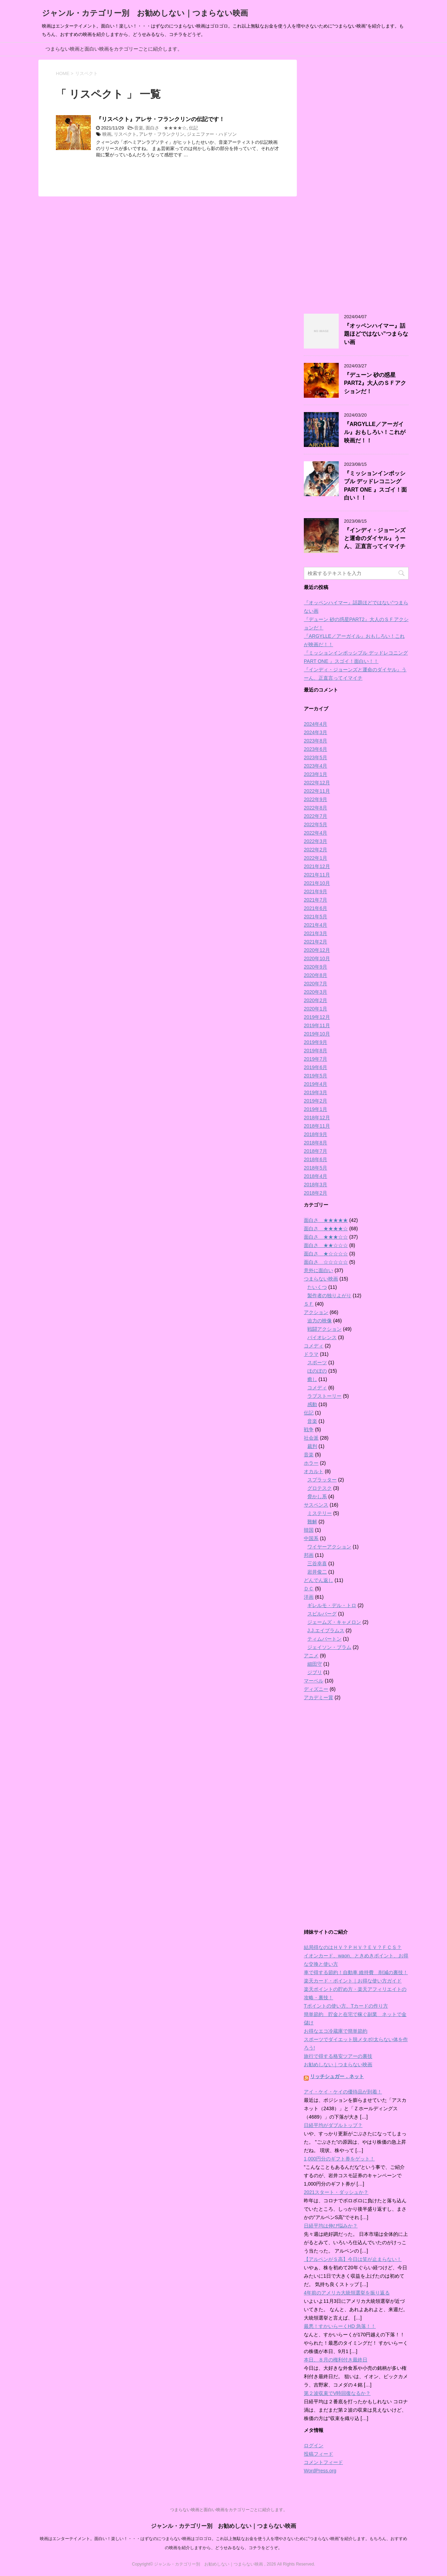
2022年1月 (315, 858)
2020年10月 (317, 958)
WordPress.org (320, 2470)
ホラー (311, 1463)
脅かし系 (317, 1496)
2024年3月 (315, 732)
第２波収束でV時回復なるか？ (337, 2393)
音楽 (138, 127)
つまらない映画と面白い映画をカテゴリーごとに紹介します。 (113, 49)
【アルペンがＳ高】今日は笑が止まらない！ (353, 2259)
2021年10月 (317, 883)
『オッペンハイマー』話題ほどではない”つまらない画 (376, 334)
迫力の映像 (319, 1320)
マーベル (313, 1680)
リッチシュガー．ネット (337, 2076)
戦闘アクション (324, 1329)
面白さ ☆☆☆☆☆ (326, 1262)
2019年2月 (315, 1101)
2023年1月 (315, 774)
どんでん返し (318, 1580)
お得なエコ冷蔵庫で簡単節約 (335, 2031)
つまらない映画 (321, 1279)
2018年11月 (317, 1126)
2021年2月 (315, 941)
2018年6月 (315, 1159)
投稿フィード (318, 2454)
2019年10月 (317, 1034)
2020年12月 (317, 950)
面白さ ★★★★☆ (166, 127)
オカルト (313, 1471)
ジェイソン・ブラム (329, 1647)
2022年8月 (315, 808)
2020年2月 (315, 1000)
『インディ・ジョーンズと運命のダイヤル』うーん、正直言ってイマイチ (374, 538)
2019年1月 (315, 1109)
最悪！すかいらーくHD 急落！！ (340, 2326)
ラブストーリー (324, 1396)
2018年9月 (315, 1134)
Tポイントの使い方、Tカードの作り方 (346, 2006)
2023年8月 (315, 741)
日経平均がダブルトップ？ (333, 2125)
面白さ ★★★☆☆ (326, 1237)
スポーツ (317, 1362)
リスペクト (125, 134)
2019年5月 (315, 1075)
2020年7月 (315, 983)
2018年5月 (315, 1168)
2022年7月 (315, 816)
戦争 (309, 1429)
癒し (312, 1379)
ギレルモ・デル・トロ (331, 1605)
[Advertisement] (356, 182)
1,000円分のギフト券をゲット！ (339, 2158)
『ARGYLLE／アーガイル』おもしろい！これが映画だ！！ (374, 432)
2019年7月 (315, 1059)
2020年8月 (315, 975)
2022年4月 (315, 833)
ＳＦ (309, 1304)
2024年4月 (315, 724)
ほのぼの (317, 1371)
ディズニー (316, 1689)
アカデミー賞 (318, 1697)
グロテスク (319, 1488)
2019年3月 (315, 1092)
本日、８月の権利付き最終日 (335, 2359)
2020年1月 (315, 1008)
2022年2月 (315, 849)
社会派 (311, 1438)
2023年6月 (315, 749)
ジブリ (314, 1672)
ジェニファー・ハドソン (212, 134)
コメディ (313, 1346)
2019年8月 (315, 1050)
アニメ (311, 1655)
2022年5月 (315, 824)
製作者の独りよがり (329, 1295)
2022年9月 (315, 799)
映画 (106, 134)
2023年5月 (315, 757)
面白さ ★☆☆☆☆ (326, 1253)
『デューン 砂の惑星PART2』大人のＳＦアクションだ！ (375, 383)
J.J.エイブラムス (325, 1630)
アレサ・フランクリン (161, 134)
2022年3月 (315, 841)
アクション (316, 1312)
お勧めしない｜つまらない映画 (338, 2064)
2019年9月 (315, 1042)
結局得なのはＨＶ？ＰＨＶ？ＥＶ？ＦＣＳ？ (353, 1947)
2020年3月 (315, 992)
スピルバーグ (322, 1613)
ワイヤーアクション (329, 1547)
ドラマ (311, 1354)
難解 (312, 1521)
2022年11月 (317, 791)
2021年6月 (315, 908)
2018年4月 (315, 1176)
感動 (312, 1404)
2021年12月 (317, 866)
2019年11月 (317, 1025)
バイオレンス (322, 1337)
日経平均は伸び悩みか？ (331, 2225)
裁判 (312, 1446)
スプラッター (322, 1480)
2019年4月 (315, 1084)
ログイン (313, 2445)
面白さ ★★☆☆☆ (326, 1245)
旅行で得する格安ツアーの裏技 (338, 2056)
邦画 (309, 1555)
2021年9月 (315, 891)
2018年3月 (315, 1184)
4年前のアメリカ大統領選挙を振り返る (347, 2292)
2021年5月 (315, 916)
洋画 (309, 1597)
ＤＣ (309, 1588)
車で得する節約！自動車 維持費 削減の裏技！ (356, 1972)
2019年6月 (315, 1067)
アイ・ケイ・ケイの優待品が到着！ (343, 2092)
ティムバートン (324, 1639)
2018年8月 (315, 1142)
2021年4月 (315, 925)
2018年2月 (315, 1193)
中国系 (311, 1538)
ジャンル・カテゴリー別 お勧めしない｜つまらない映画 (145, 13)
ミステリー (319, 1513)
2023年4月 (315, 766)
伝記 (193, 127)
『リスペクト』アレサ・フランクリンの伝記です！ (160, 119)
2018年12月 (317, 1117)
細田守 (314, 1664)
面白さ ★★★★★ (326, 1220)
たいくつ (317, 1287)
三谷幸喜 (317, 1563)
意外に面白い (318, 1270)
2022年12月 (317, 782)
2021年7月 (315, 900)
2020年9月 (315, 967)
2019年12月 (317, 1017)
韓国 (309, 1530)
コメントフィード (323, 2462)
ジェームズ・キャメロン (334, 1622)
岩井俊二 (317, 1572)
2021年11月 (317, 875)
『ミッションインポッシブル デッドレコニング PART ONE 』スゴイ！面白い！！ (375, 485)
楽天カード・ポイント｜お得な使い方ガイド (353, 1981)
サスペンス (316, 1505)
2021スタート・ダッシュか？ (336, 2192)
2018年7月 (315, 1151)
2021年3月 (315, 933)
